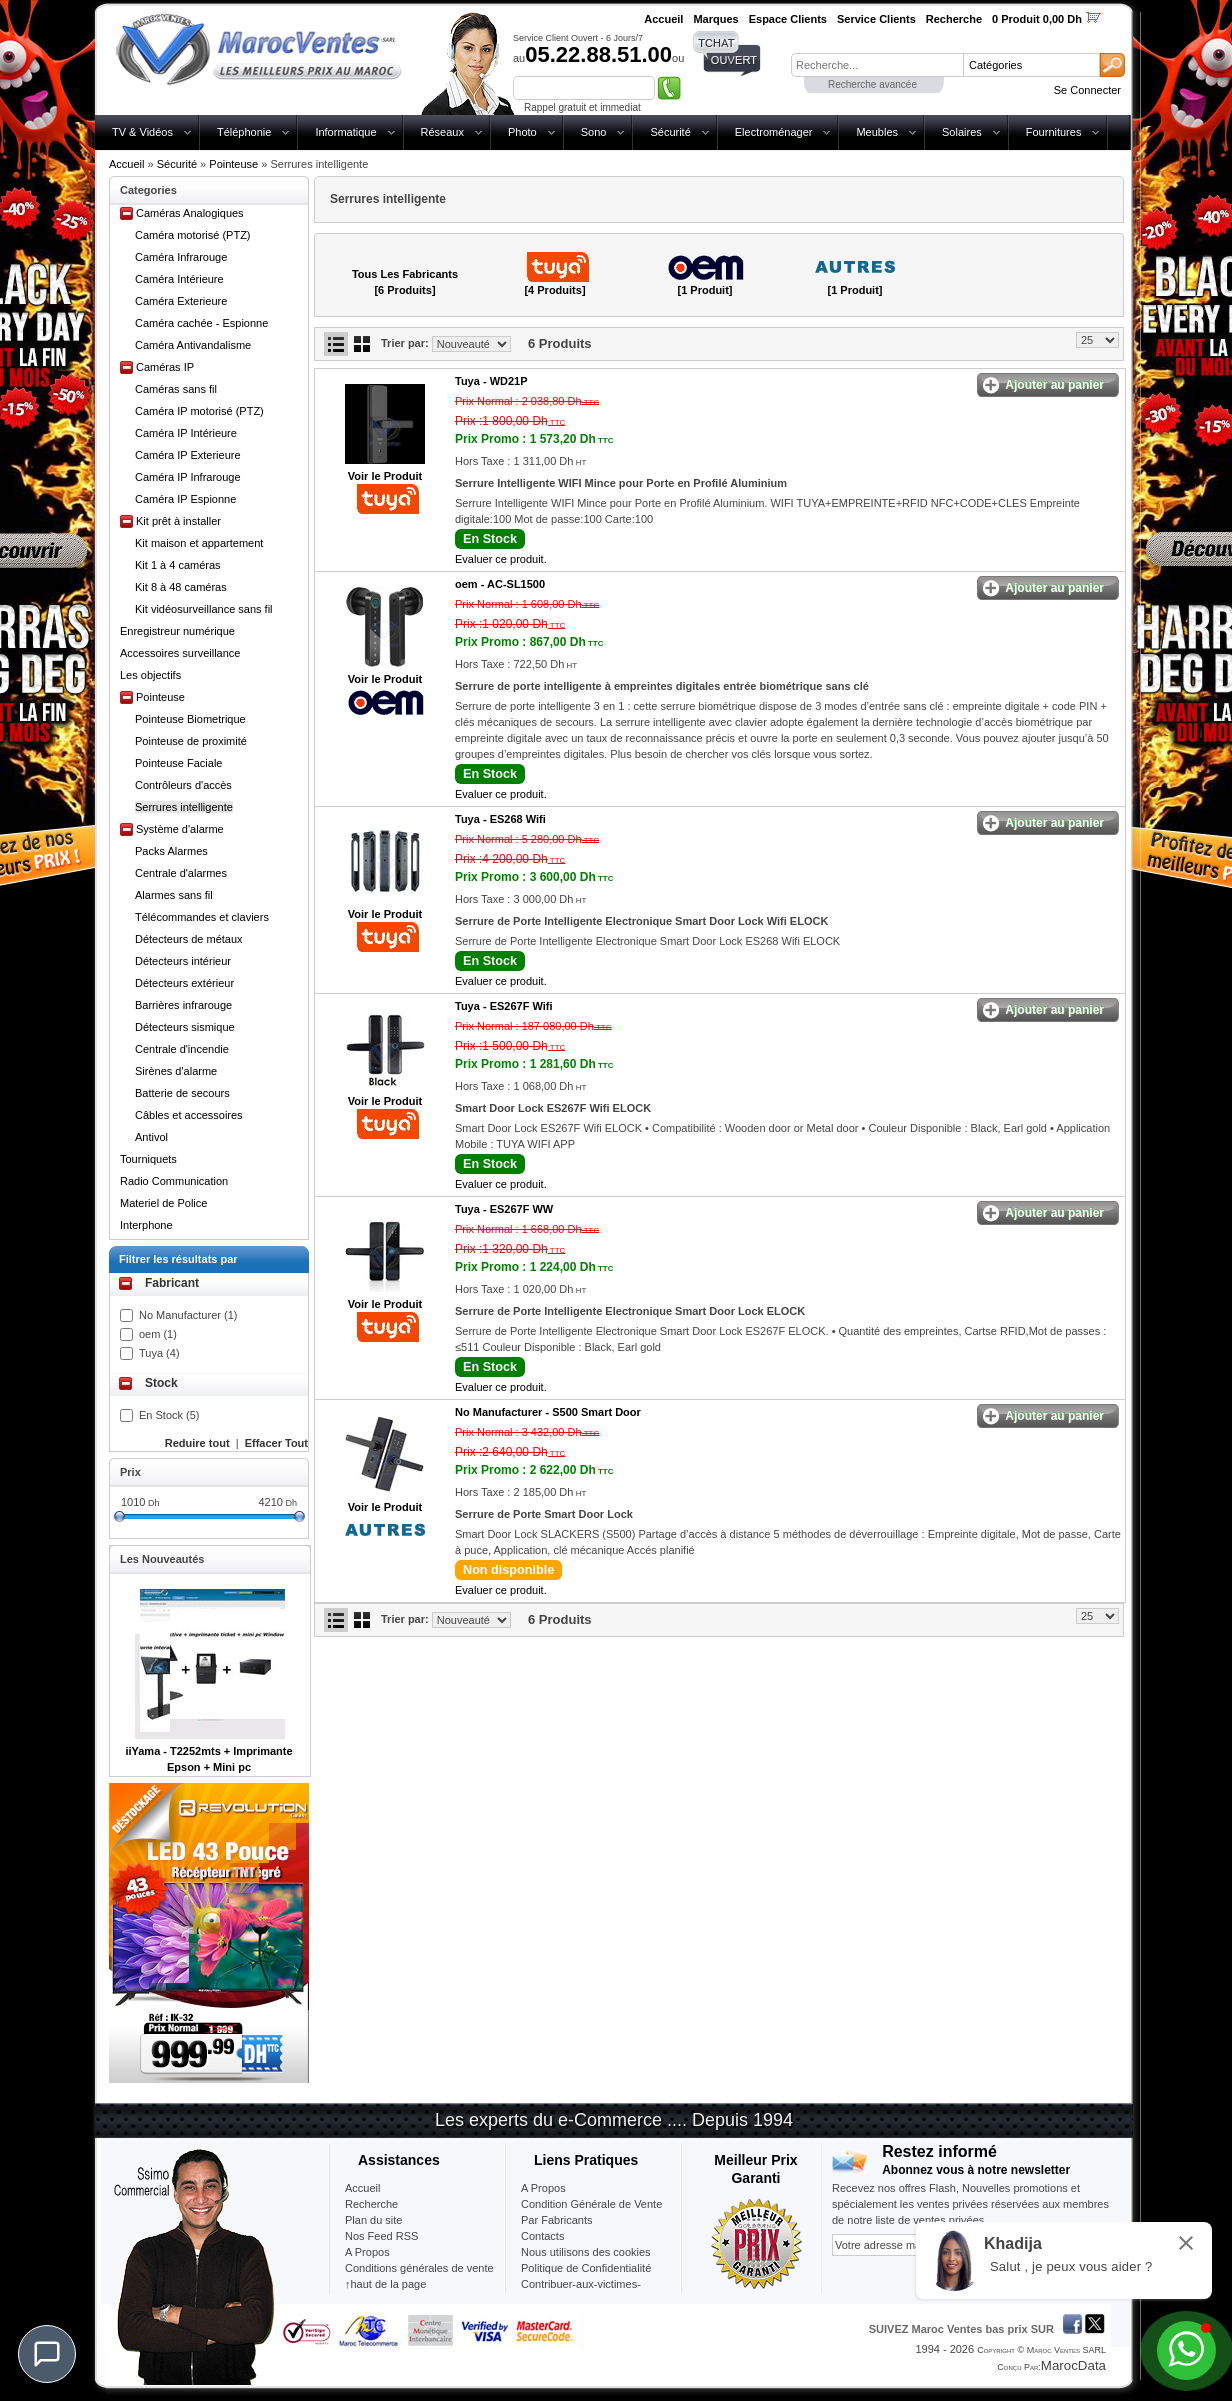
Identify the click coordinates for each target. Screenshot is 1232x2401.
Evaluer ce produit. (501, 559)
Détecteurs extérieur (184, 983)
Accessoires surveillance (180, 653)
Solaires (962, 132)
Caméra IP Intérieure (186, 433)
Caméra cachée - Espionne (201, 323)
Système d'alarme (180, 829)
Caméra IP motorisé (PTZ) (199, 411)
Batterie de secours (182, 1093)
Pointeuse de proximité (191, 741)
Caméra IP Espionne (185, 499)
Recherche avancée (872, 84)
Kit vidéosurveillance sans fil (204, 609)
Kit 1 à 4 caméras (178, 565)
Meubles (877, 132)
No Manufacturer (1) (188, 1315)
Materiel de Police (163, 1203)
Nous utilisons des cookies (586, 2252)
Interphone (146, 1225)
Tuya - (491, 381)
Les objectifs (150, 675)
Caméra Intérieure (179, 279)
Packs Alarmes (171, 851)
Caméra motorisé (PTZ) (193, 235)
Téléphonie (244, 132)
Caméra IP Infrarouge (188, 477)
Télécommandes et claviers (202, 917)
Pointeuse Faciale (178, 763)
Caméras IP (165, 367)
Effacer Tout (276, 1443)
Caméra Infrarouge (181, 257)
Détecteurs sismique (185, 1027)
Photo (522, 132)
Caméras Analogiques (190, 213)
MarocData (1073, 2365)
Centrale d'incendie (182, 1049)
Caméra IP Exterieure (188, 455)
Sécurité (670, 132)
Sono (594, 132)
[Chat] (47, 2354)
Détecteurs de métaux (189, 939)
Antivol (151, 1137)
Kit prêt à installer (178, 521)
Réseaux (442, 132)
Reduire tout (197, 1443)
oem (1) (158, 1334)
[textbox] (877, 65)
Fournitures (1054, 132)
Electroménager (774, 132)
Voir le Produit (385, 476)
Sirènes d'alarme (176, 1071)
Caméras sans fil (176, 389)
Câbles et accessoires (189, 1115)
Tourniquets (148, 1159)
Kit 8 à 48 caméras (181, 587)
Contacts (542, 2236)
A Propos (543, 2188)
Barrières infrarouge (183, 1005)
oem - (500, 584)
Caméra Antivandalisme (193, 345)
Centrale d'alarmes (181, 873)
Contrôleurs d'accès (183, 785)
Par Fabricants (557, 2220)
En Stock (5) (169, 1415)
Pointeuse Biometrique (190, 719)
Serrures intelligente (184, 807)
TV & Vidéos (142, 132)
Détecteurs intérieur (183, 961)
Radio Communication (174, 1181)
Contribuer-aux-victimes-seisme (581, 2292)
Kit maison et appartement (199, 543)
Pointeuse (233, 164)
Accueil (126, 164)
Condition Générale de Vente (591, 2204)
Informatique (345, 132)
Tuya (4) (159, 1353)
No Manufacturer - (548, 1412)
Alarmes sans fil (174, 895)
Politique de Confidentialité (586, 2268)
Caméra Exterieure (181, 301)
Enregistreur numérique (177, 631)
